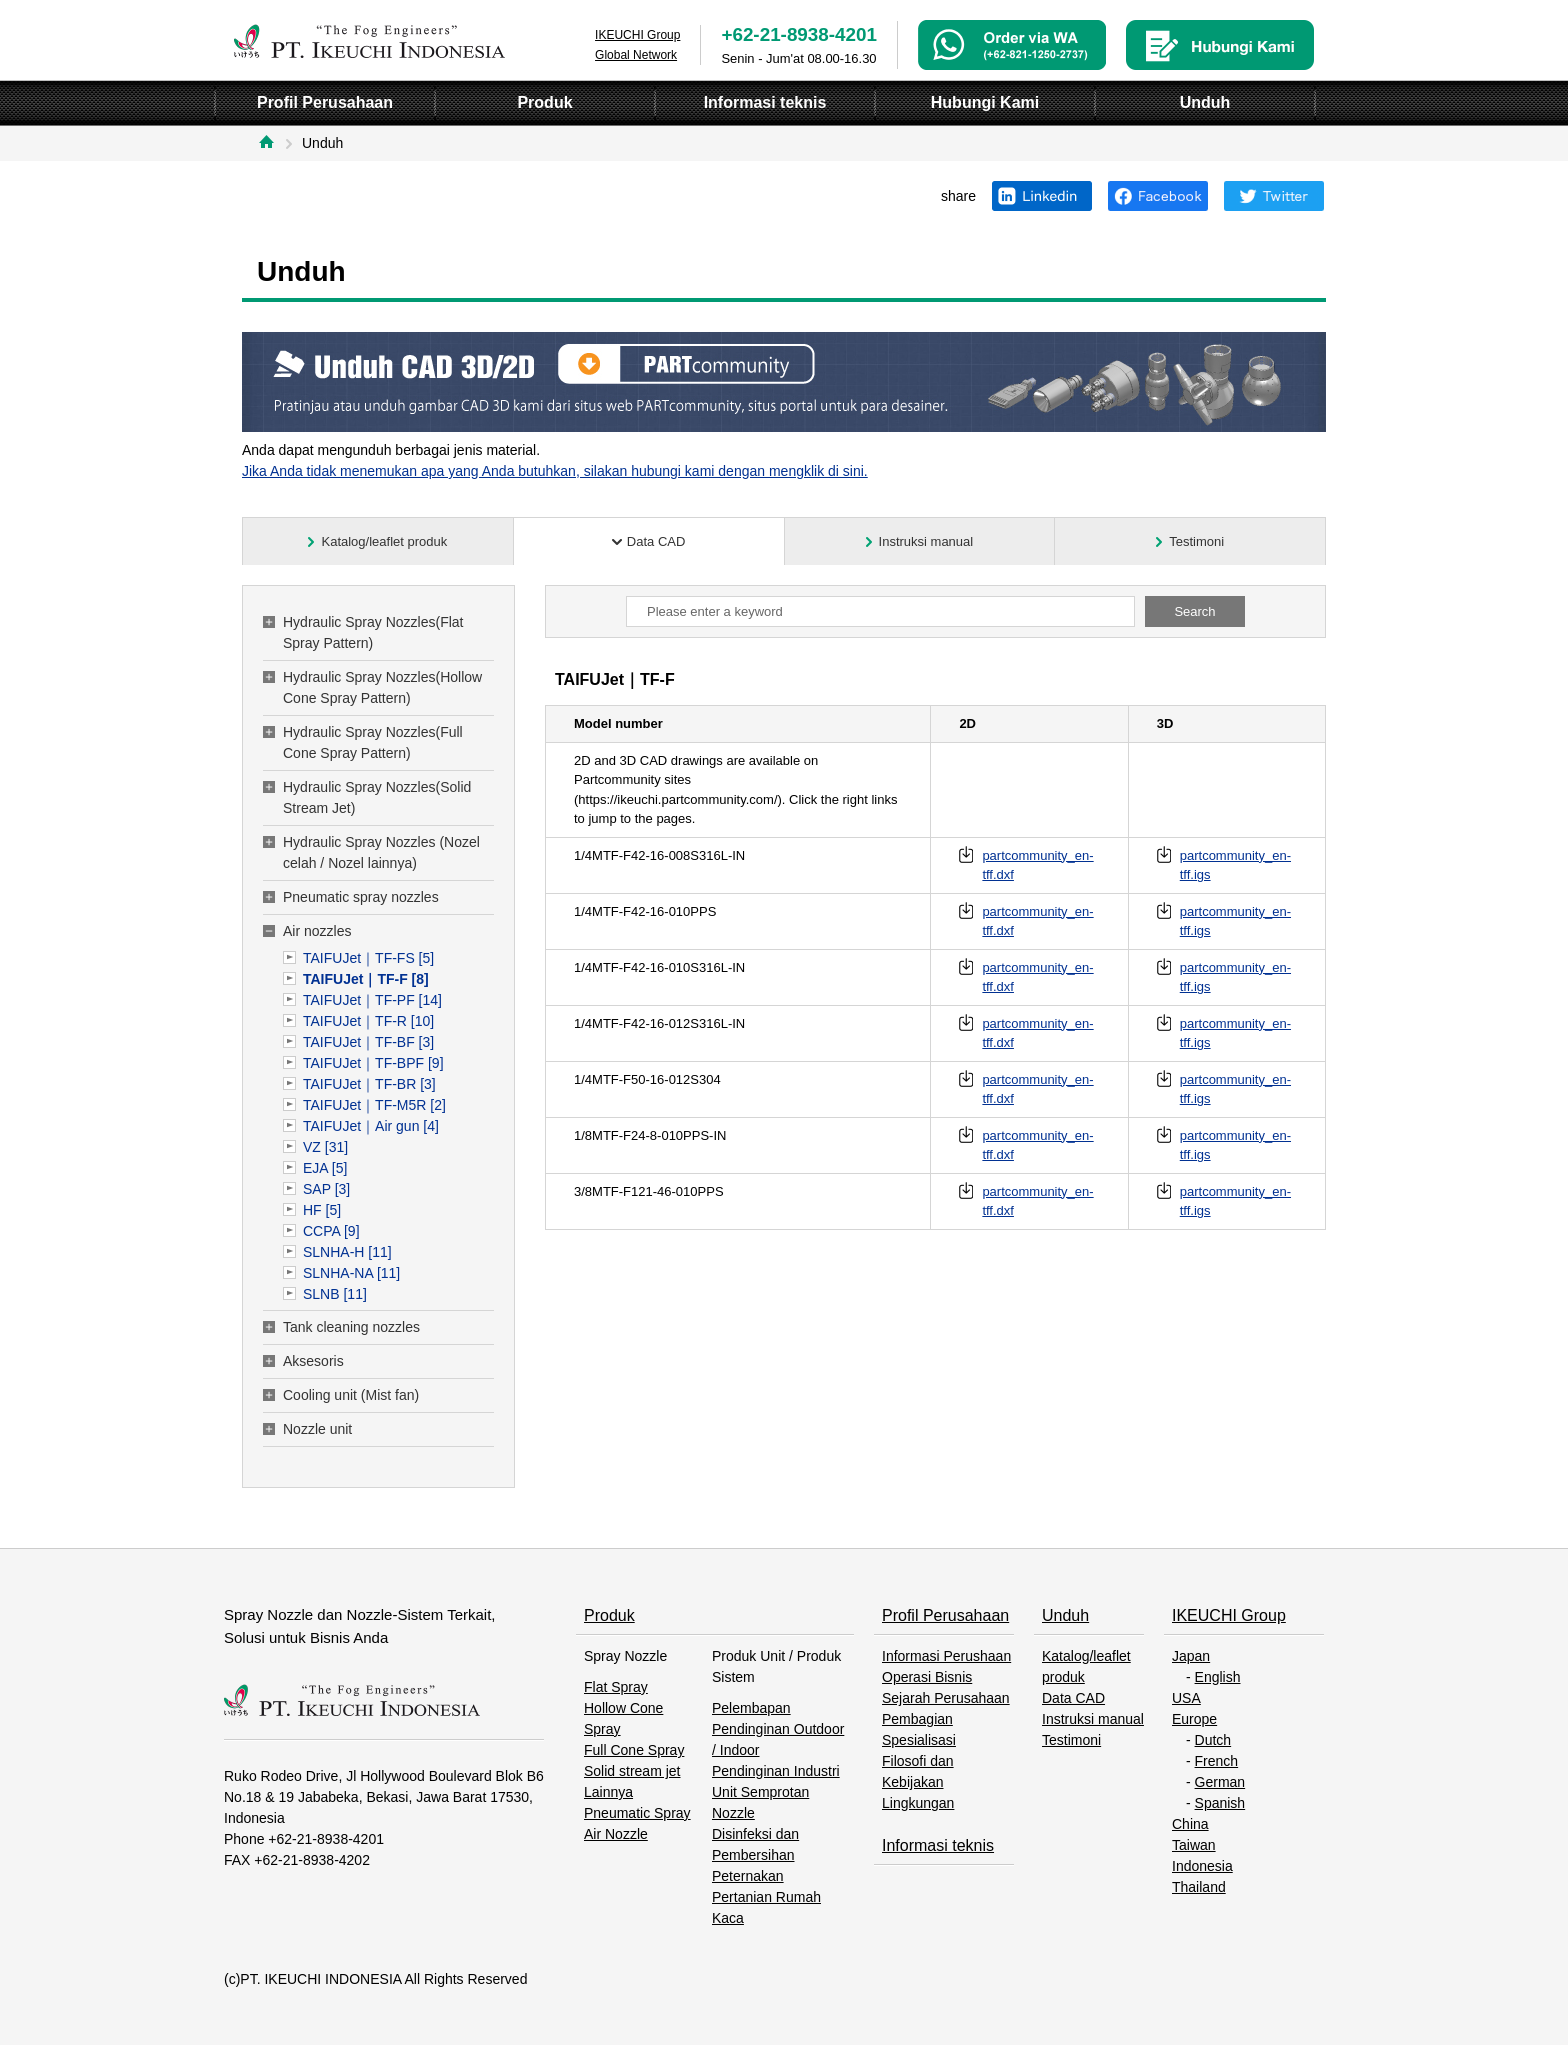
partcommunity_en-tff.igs (1235, 865)
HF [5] (322, 1210)
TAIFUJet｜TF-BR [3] (369, 1084)
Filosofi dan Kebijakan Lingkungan (918, 1782)
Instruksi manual (1093, 1719)
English (1218, 1677)
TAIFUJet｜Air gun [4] (371, 1126)
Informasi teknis (938, 1845)
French (1217, 1761)
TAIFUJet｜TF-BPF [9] (373, 1063)
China (1190, 1824)
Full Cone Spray (634, 1750)
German (1220, 1782)
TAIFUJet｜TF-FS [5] (368, 958)
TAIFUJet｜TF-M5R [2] (374, 1105)
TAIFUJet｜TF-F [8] (366, 979)
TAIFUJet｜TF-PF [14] (372, 1000)
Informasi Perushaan (946, 1656)
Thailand (1199, 1887)
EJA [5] (325, 1168)
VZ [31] (325, 1147)
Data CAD (1073, 1698)
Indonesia (1202, 1866)
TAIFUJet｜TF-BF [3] (368, 1042)
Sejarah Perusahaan (946, 1698)
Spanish (1220, 1803)
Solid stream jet (632, 1771)
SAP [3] (326, 1189)
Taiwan (1194, 1845)
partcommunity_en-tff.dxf (1037, 865)
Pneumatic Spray (637, 1813)
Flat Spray (616, 1687)
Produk (609, 1615)
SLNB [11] (335, 1294)
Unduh (1065, 1615)
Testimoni (1071, 1740)
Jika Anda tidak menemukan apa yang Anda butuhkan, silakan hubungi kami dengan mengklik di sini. (555, 471)
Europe (1194, 1719)
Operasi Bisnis (927, 1677)
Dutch (1213, 1740)
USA (1186, 1698)
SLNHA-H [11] (347, 1252)
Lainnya (608, 1792)
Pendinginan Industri (776, 1771)
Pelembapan (751, 1708)
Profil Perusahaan (945, 1615)
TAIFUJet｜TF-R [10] (368, 1021)
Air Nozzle (616, 1834)
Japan (1191, 1656)
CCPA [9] (331, 1231)
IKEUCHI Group (1229, 1615)
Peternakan (748, 1876)
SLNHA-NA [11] (351, 1273)
